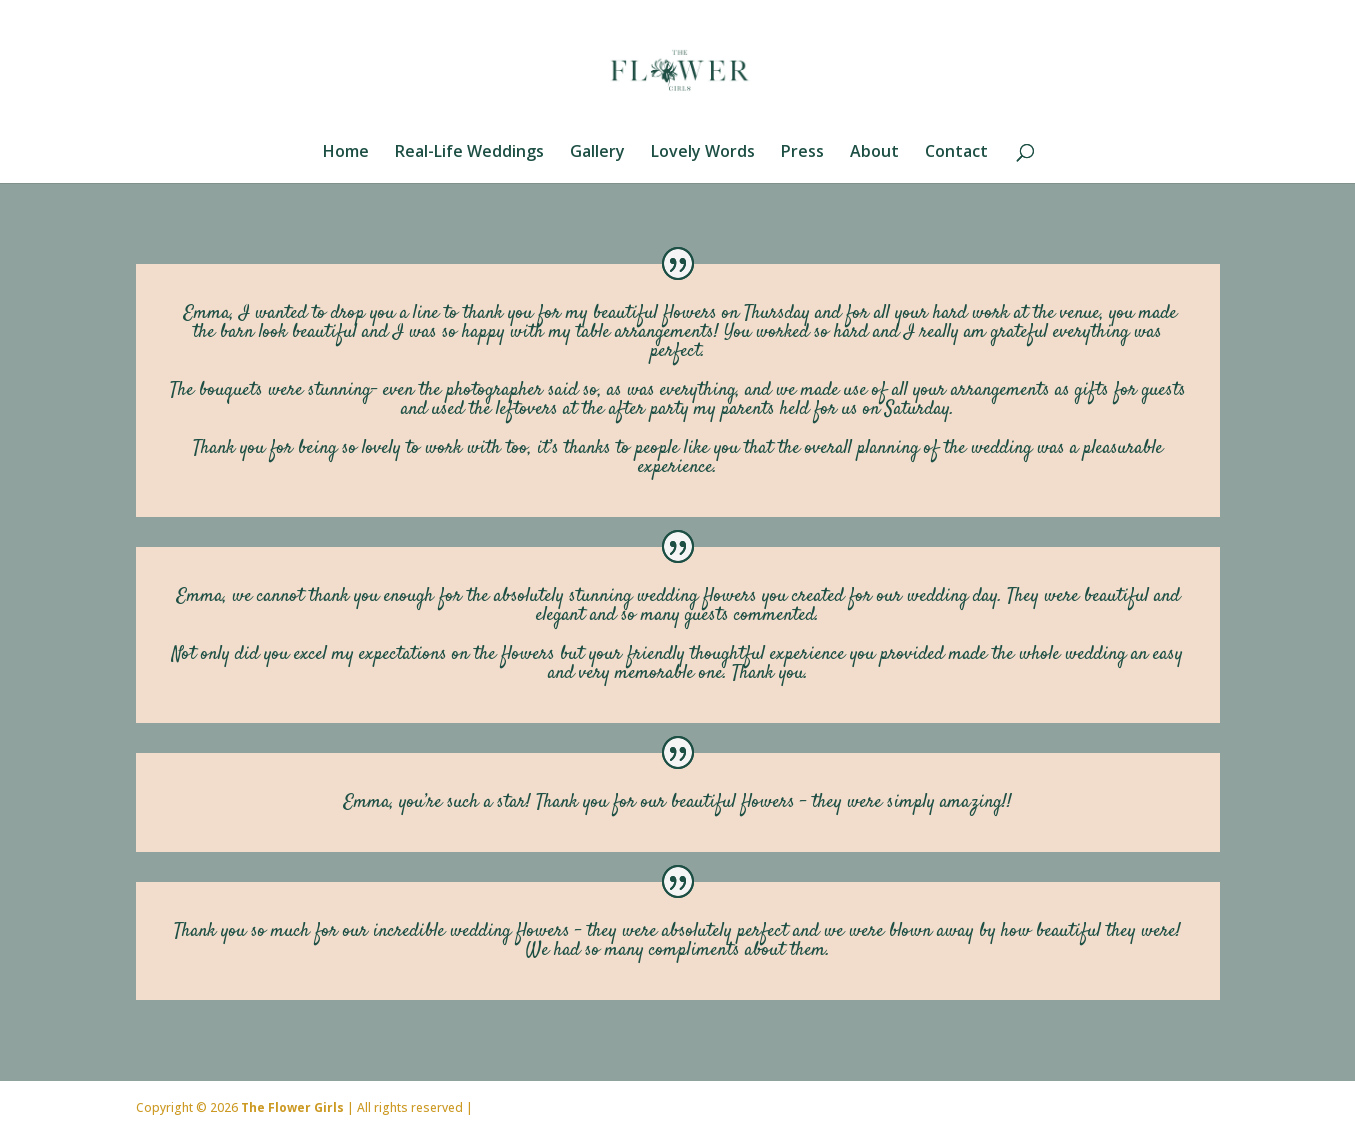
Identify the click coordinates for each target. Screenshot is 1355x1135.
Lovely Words (703, 153)
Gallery (597, 153)
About (874, 153)
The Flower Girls (292, 1107)
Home (346, 153)
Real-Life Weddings (469, 153)
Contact (956, 153)
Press (802, 153)
